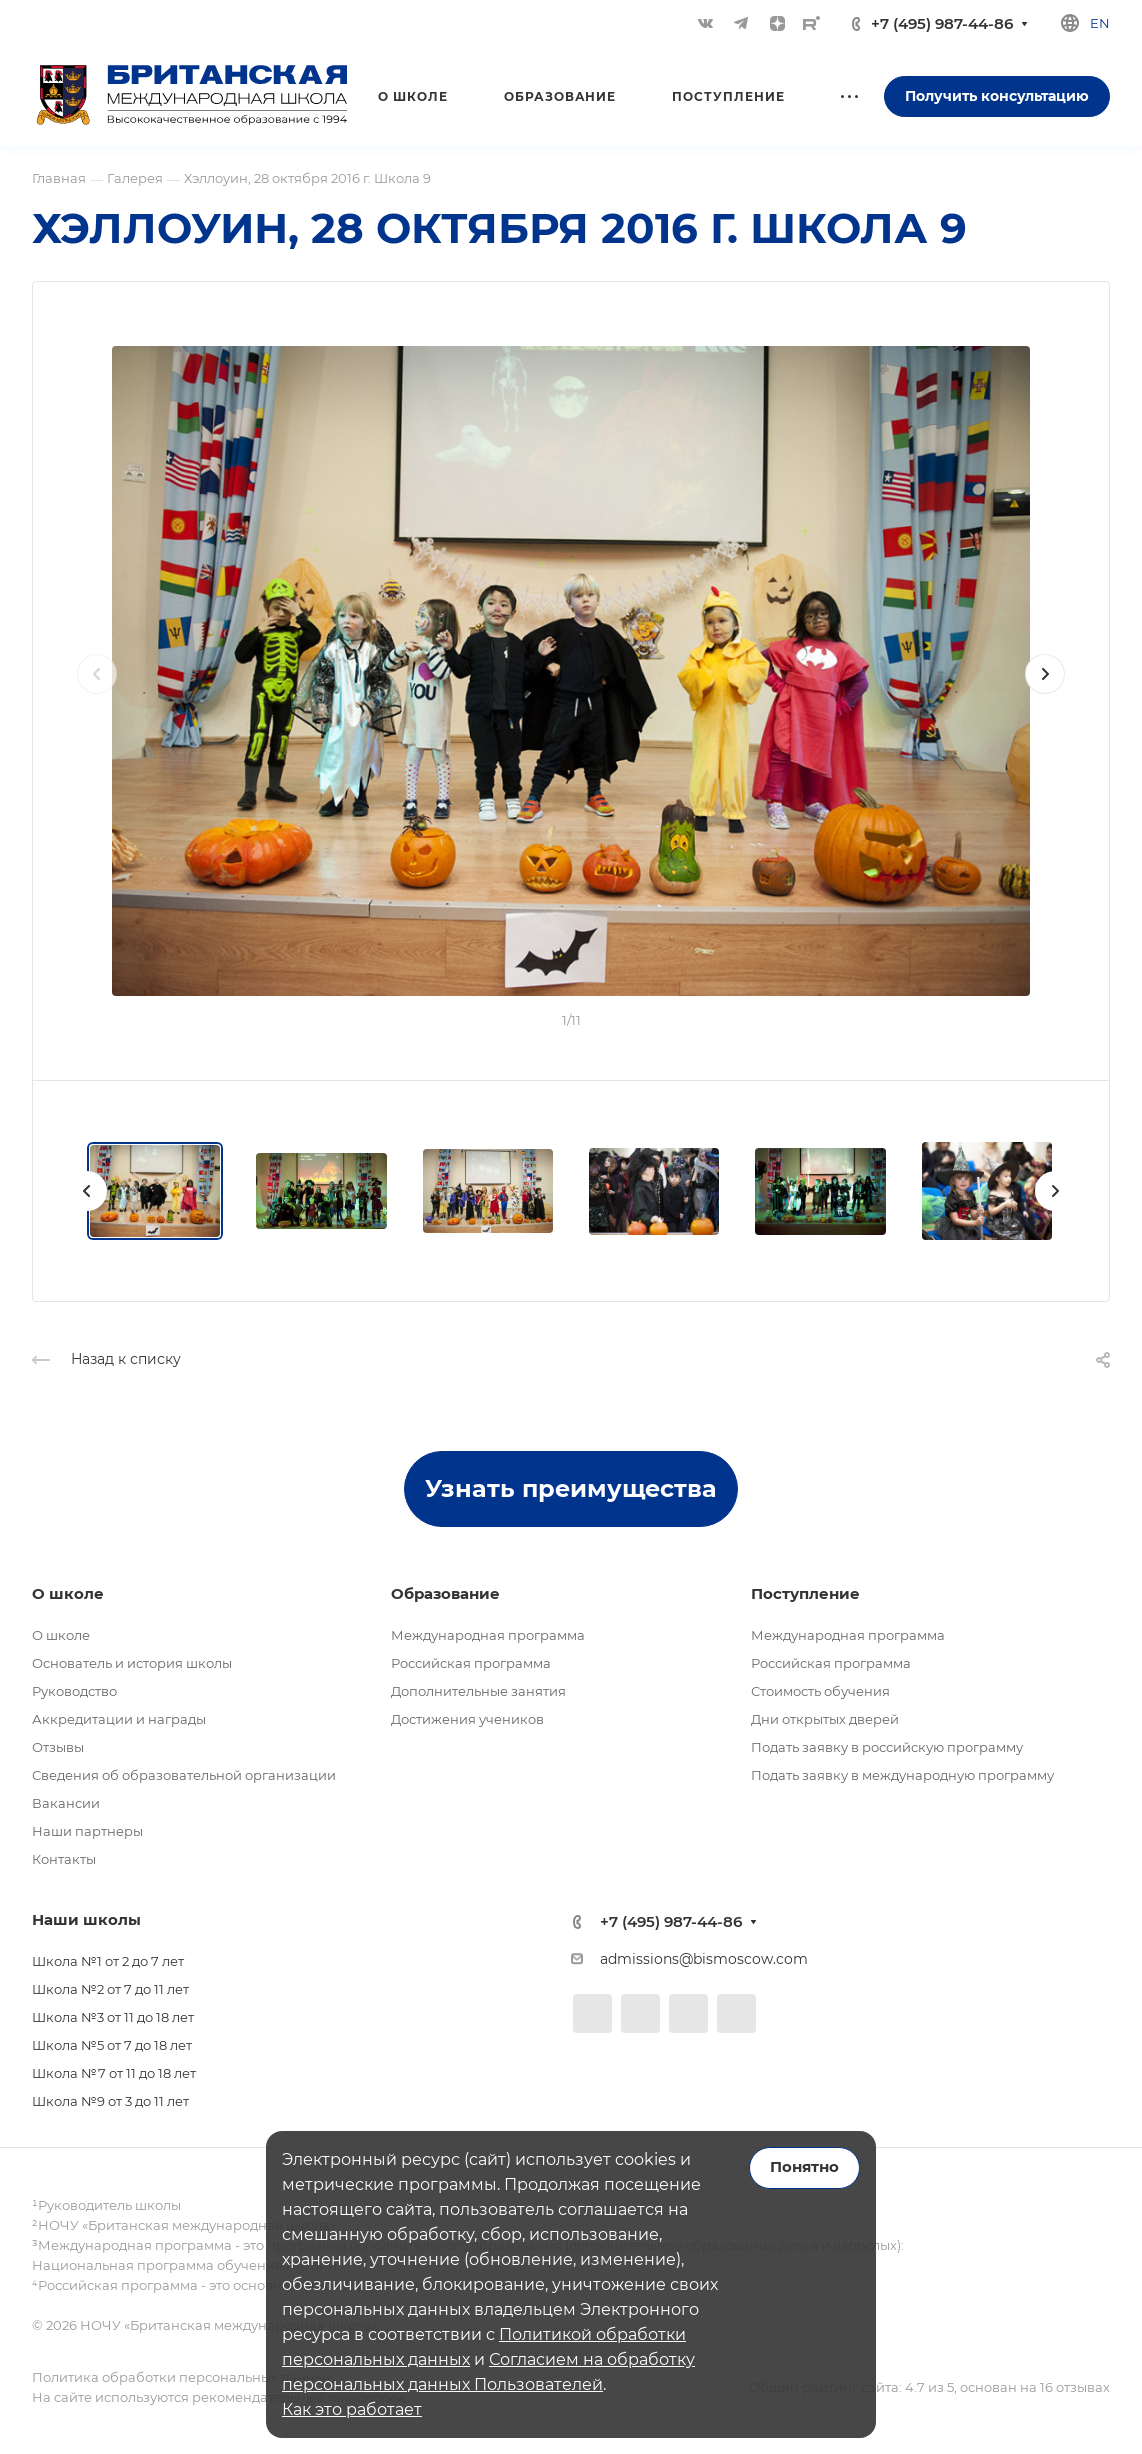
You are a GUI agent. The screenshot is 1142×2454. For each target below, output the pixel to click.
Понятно (804, 2167)
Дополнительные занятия (478, 1691)
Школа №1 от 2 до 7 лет (108, 1961)
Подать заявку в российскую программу (887, 1747)
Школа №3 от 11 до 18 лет (113, 2017)
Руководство (74, 1691)
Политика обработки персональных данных (182, 2377)
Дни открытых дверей (825, 1719)
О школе (61, 1635)
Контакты (64, 1859)
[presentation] (97, 694)
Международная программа (488, 1635)
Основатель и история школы (132, 1663)
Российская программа (471, 1663)
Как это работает (352, 2409)
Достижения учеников (467, 1719)
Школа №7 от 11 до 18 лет (114, 2073)
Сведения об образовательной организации (184, 1775)
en (1100, 23)
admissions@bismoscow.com (704, 1959)
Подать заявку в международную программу (902, 1775)
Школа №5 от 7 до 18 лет (112, 2045)
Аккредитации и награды (119, 1719)
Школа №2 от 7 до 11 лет (110, 1989)
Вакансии (66, 1803)
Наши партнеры (87, 1831)
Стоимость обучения (820, 1691)
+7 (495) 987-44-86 (942, 23)
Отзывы (58, 1747)
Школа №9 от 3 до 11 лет (110, 2101)
